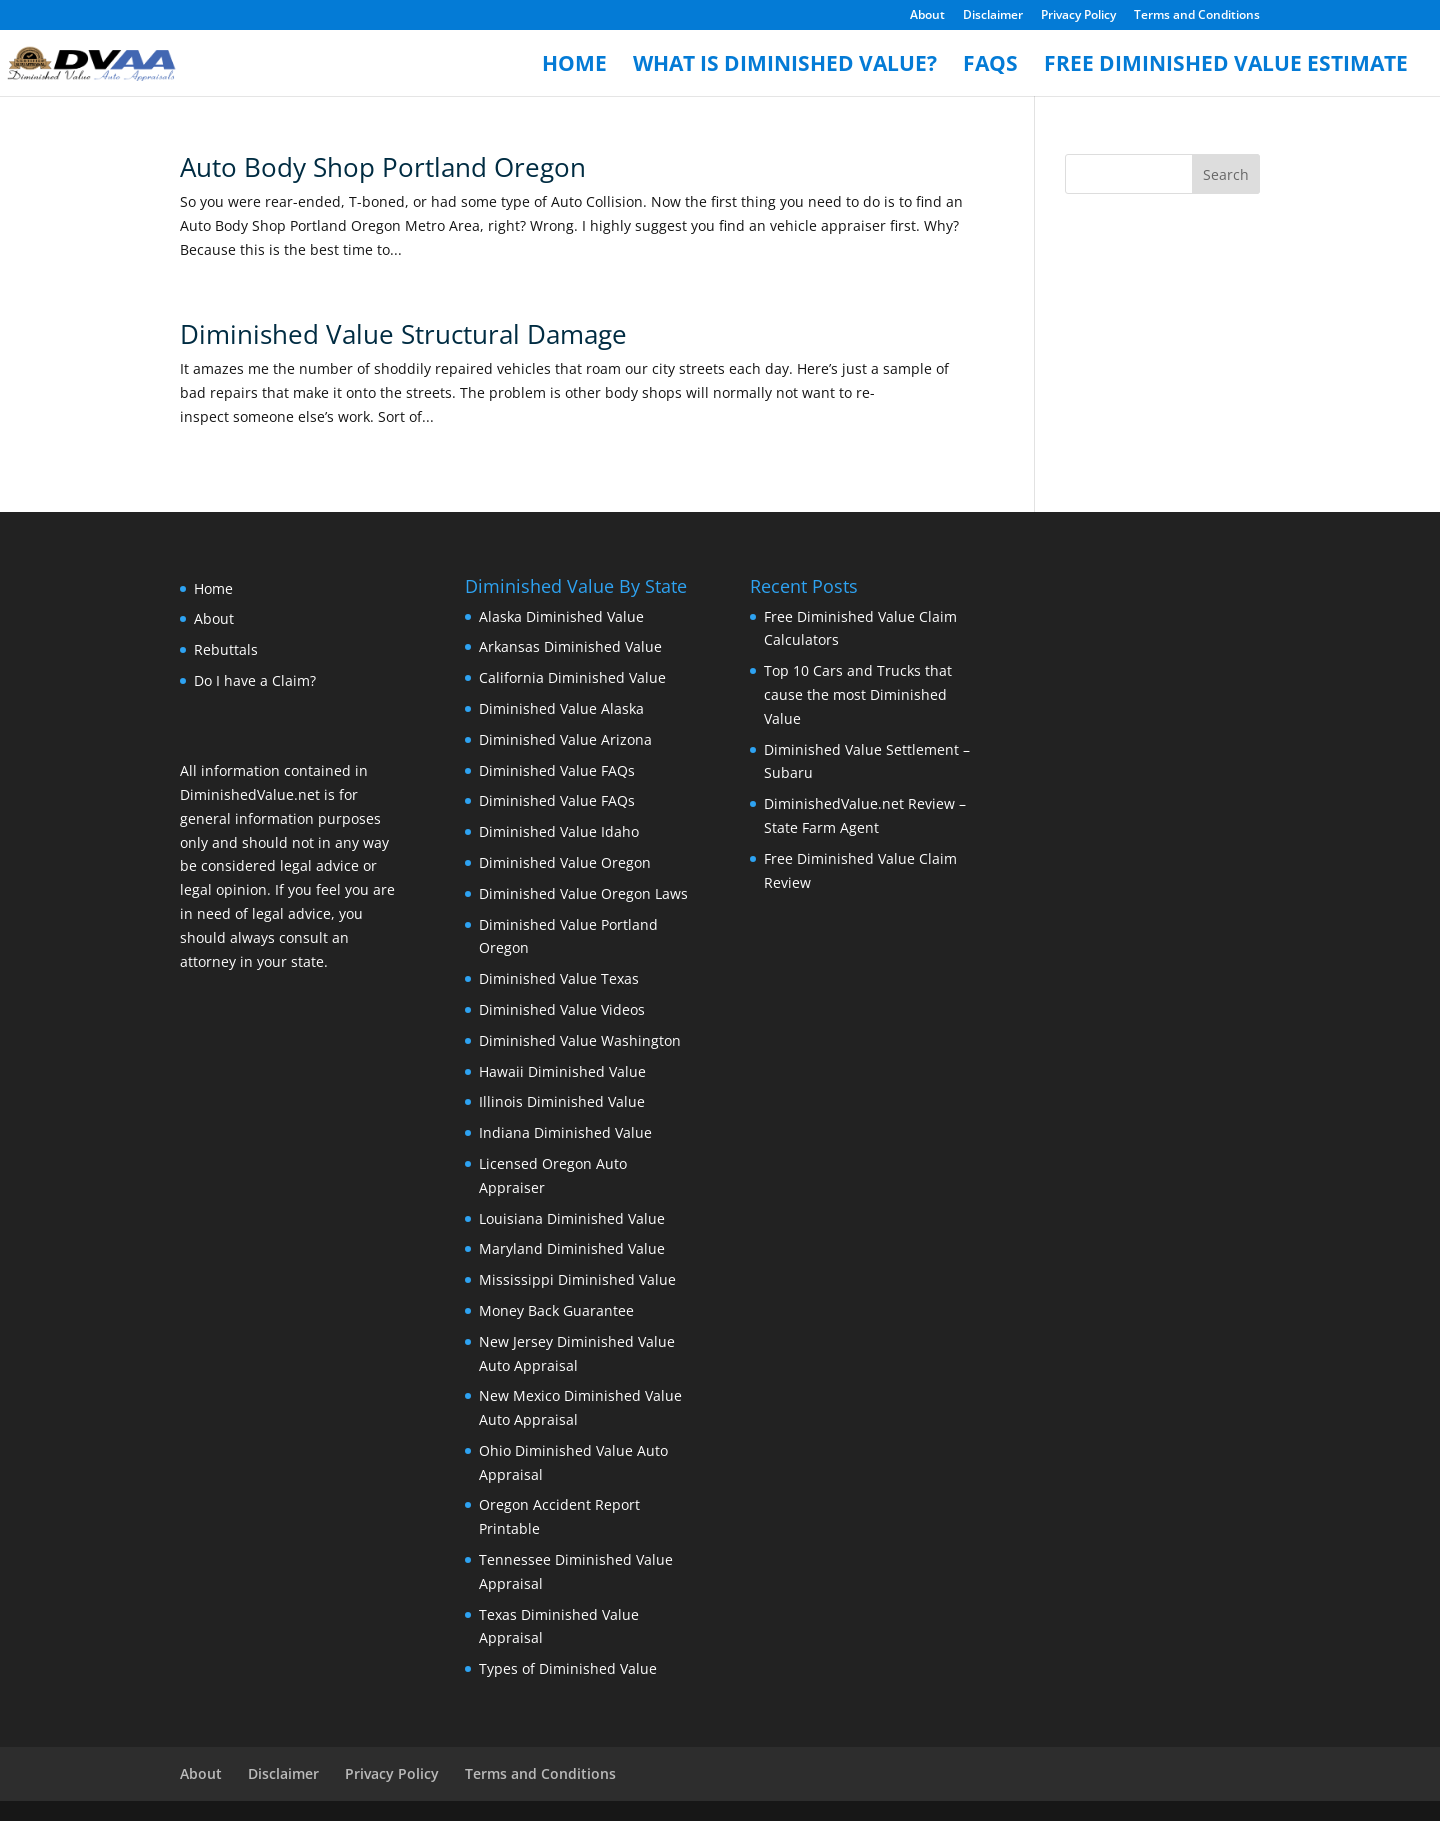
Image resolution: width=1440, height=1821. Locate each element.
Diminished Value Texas (559, 978)
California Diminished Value (572, 677)
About (927, 16)
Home (574, 66)
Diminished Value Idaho (559, 831)
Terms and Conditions (1197, 16)
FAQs (990, 66)
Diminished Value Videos (562, 1009)
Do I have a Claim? (255, 680)
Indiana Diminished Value (565, 1132)
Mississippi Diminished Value (577, 1279)
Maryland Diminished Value (572, 1248)
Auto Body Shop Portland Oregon (383, 167)
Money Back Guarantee (556, 1310)
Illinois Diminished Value (562, 1101)
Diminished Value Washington (580, 1040)
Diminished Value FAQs (557, 770)
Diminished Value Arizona (565, 739)
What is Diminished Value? (785, 66)
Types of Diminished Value (568, 1668)
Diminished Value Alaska (561, 708)
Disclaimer (993, 16)
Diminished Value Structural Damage (403, 334)
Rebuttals (226, 649)
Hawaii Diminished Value (562, 1071)
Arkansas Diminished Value (570, 646)
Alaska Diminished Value (561, 616)
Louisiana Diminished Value (572, 1218)
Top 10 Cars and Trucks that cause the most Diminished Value (858, 694)
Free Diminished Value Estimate (1226, 66)
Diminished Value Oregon (565, 862)
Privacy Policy (1078, 16)
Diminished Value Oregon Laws (583, 893)
